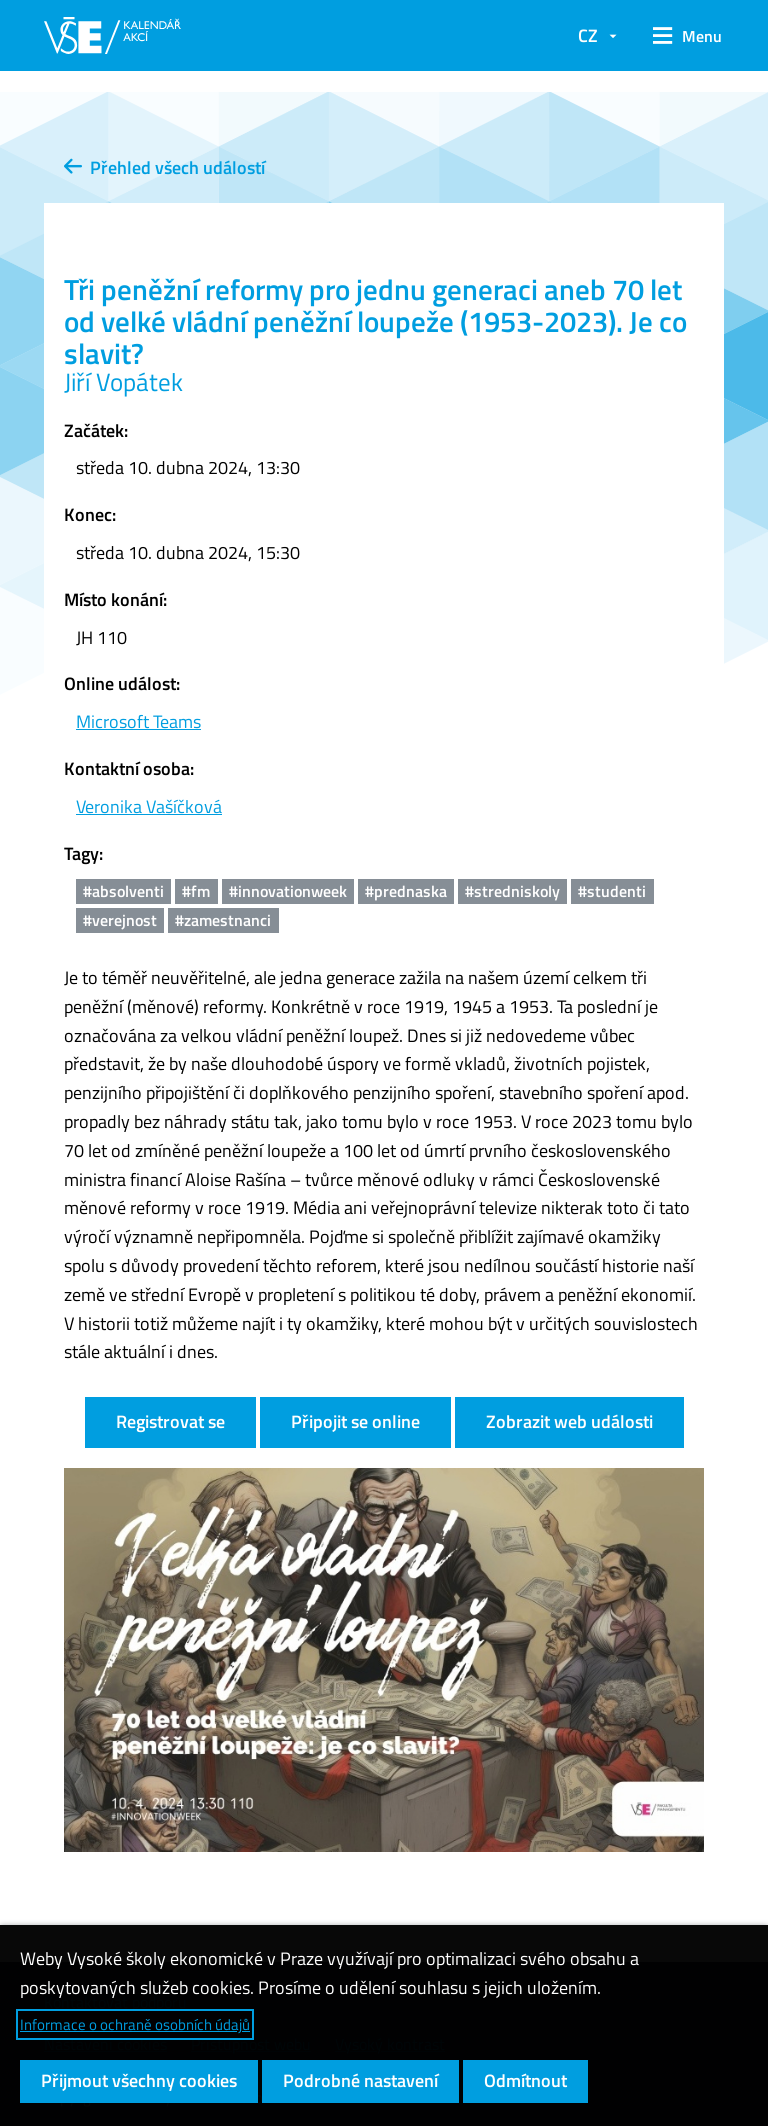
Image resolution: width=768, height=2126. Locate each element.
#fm (196, 891)
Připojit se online (355, 1421)
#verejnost (120, 920)
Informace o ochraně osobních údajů (135, 2024)
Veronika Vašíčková (149, 806)
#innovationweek (288, 891)
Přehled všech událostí (164, 167)
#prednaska (406, 891)
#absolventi (123, 891)
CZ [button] (588, 35)
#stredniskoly (512, 891)
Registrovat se (170, 1421)
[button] (680, 36)
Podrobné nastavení (360, 2080)
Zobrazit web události (569, 1421)
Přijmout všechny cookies (139, 2080)
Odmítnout (525, 2080)
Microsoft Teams (138, 721)
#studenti (612, 891)
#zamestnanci (223, 920)
